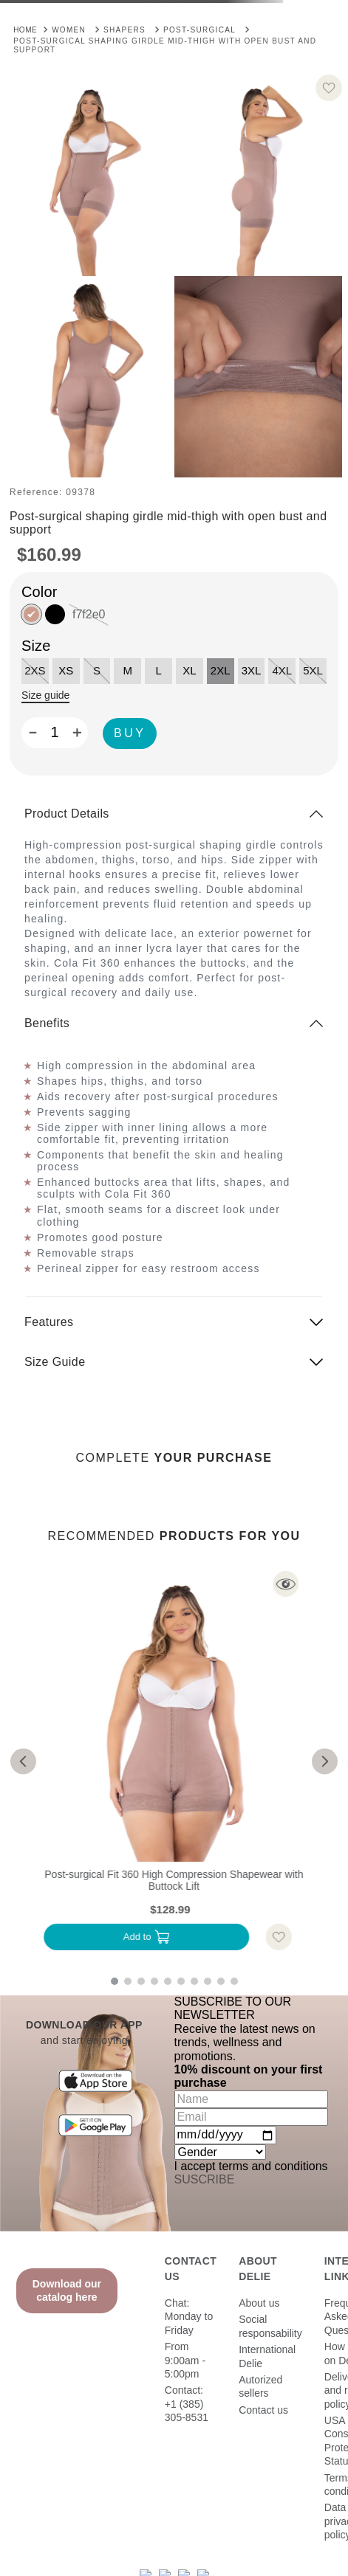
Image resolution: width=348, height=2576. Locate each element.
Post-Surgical (199, 30)
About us (259, 2303)
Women (69, 30)
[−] (32, 732)
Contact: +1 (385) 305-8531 (186, 2403)
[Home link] (25, 29)
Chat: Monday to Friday (189, 2316)
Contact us (263, 2410)
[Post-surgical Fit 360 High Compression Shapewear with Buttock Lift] (174, 1761)
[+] (77, 732)
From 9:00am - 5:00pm (185, 2360)
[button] (90, 175)
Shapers (124, 30)
